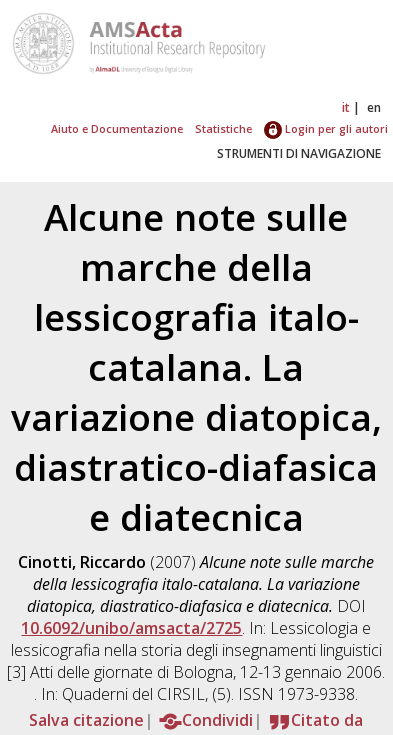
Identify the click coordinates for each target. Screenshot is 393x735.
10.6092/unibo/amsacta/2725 (131, 628)
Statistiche (223, 128)
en (374, 107)
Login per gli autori (326, 128)
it (346, 107)
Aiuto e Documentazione (117, 128)
